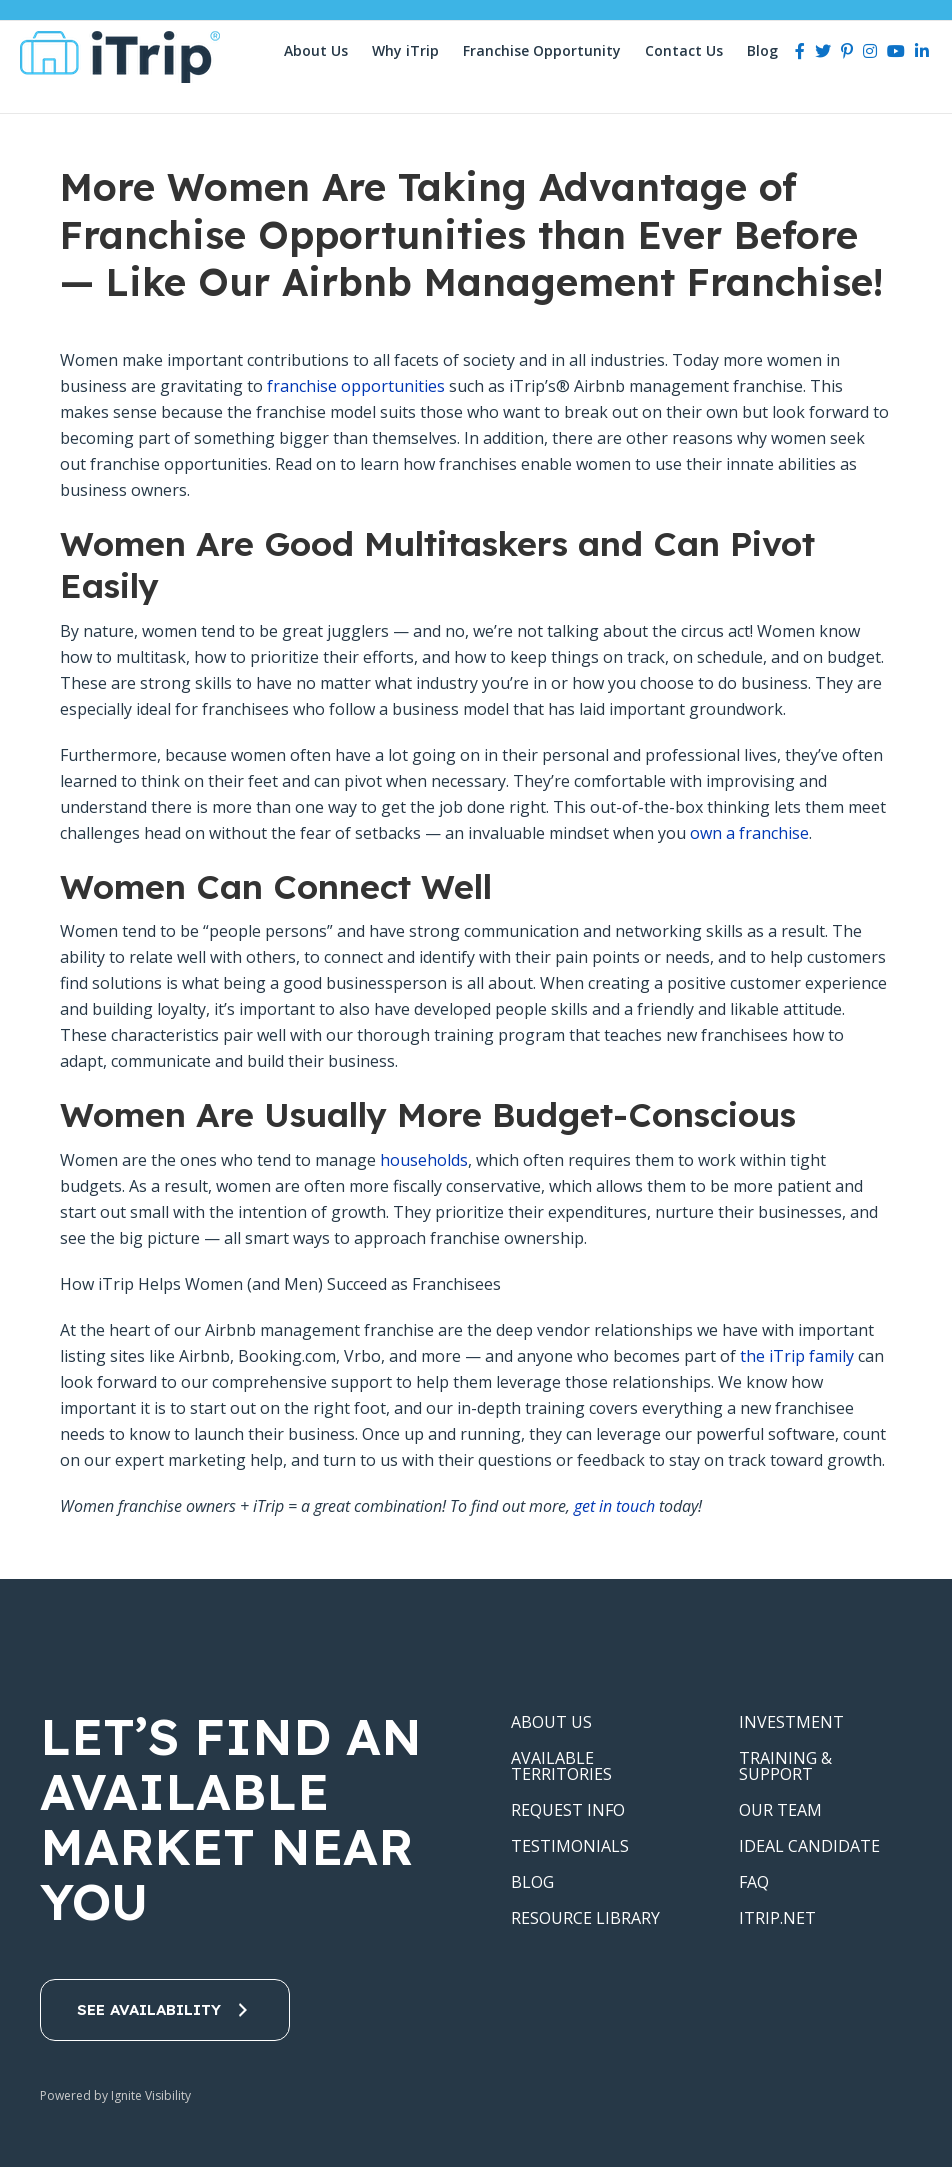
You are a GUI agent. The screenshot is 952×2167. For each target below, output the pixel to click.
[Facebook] (800, 51)
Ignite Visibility (152, 2095)
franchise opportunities (356, 386)
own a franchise (749, 833)
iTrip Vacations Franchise (127, 57)
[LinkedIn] (922, 51)
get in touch (614, 1506)
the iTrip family (797, 1356)
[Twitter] (823, 51)
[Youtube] (896, 51)
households (424, 1160)
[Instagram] (870, 51)
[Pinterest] (847, 51)
